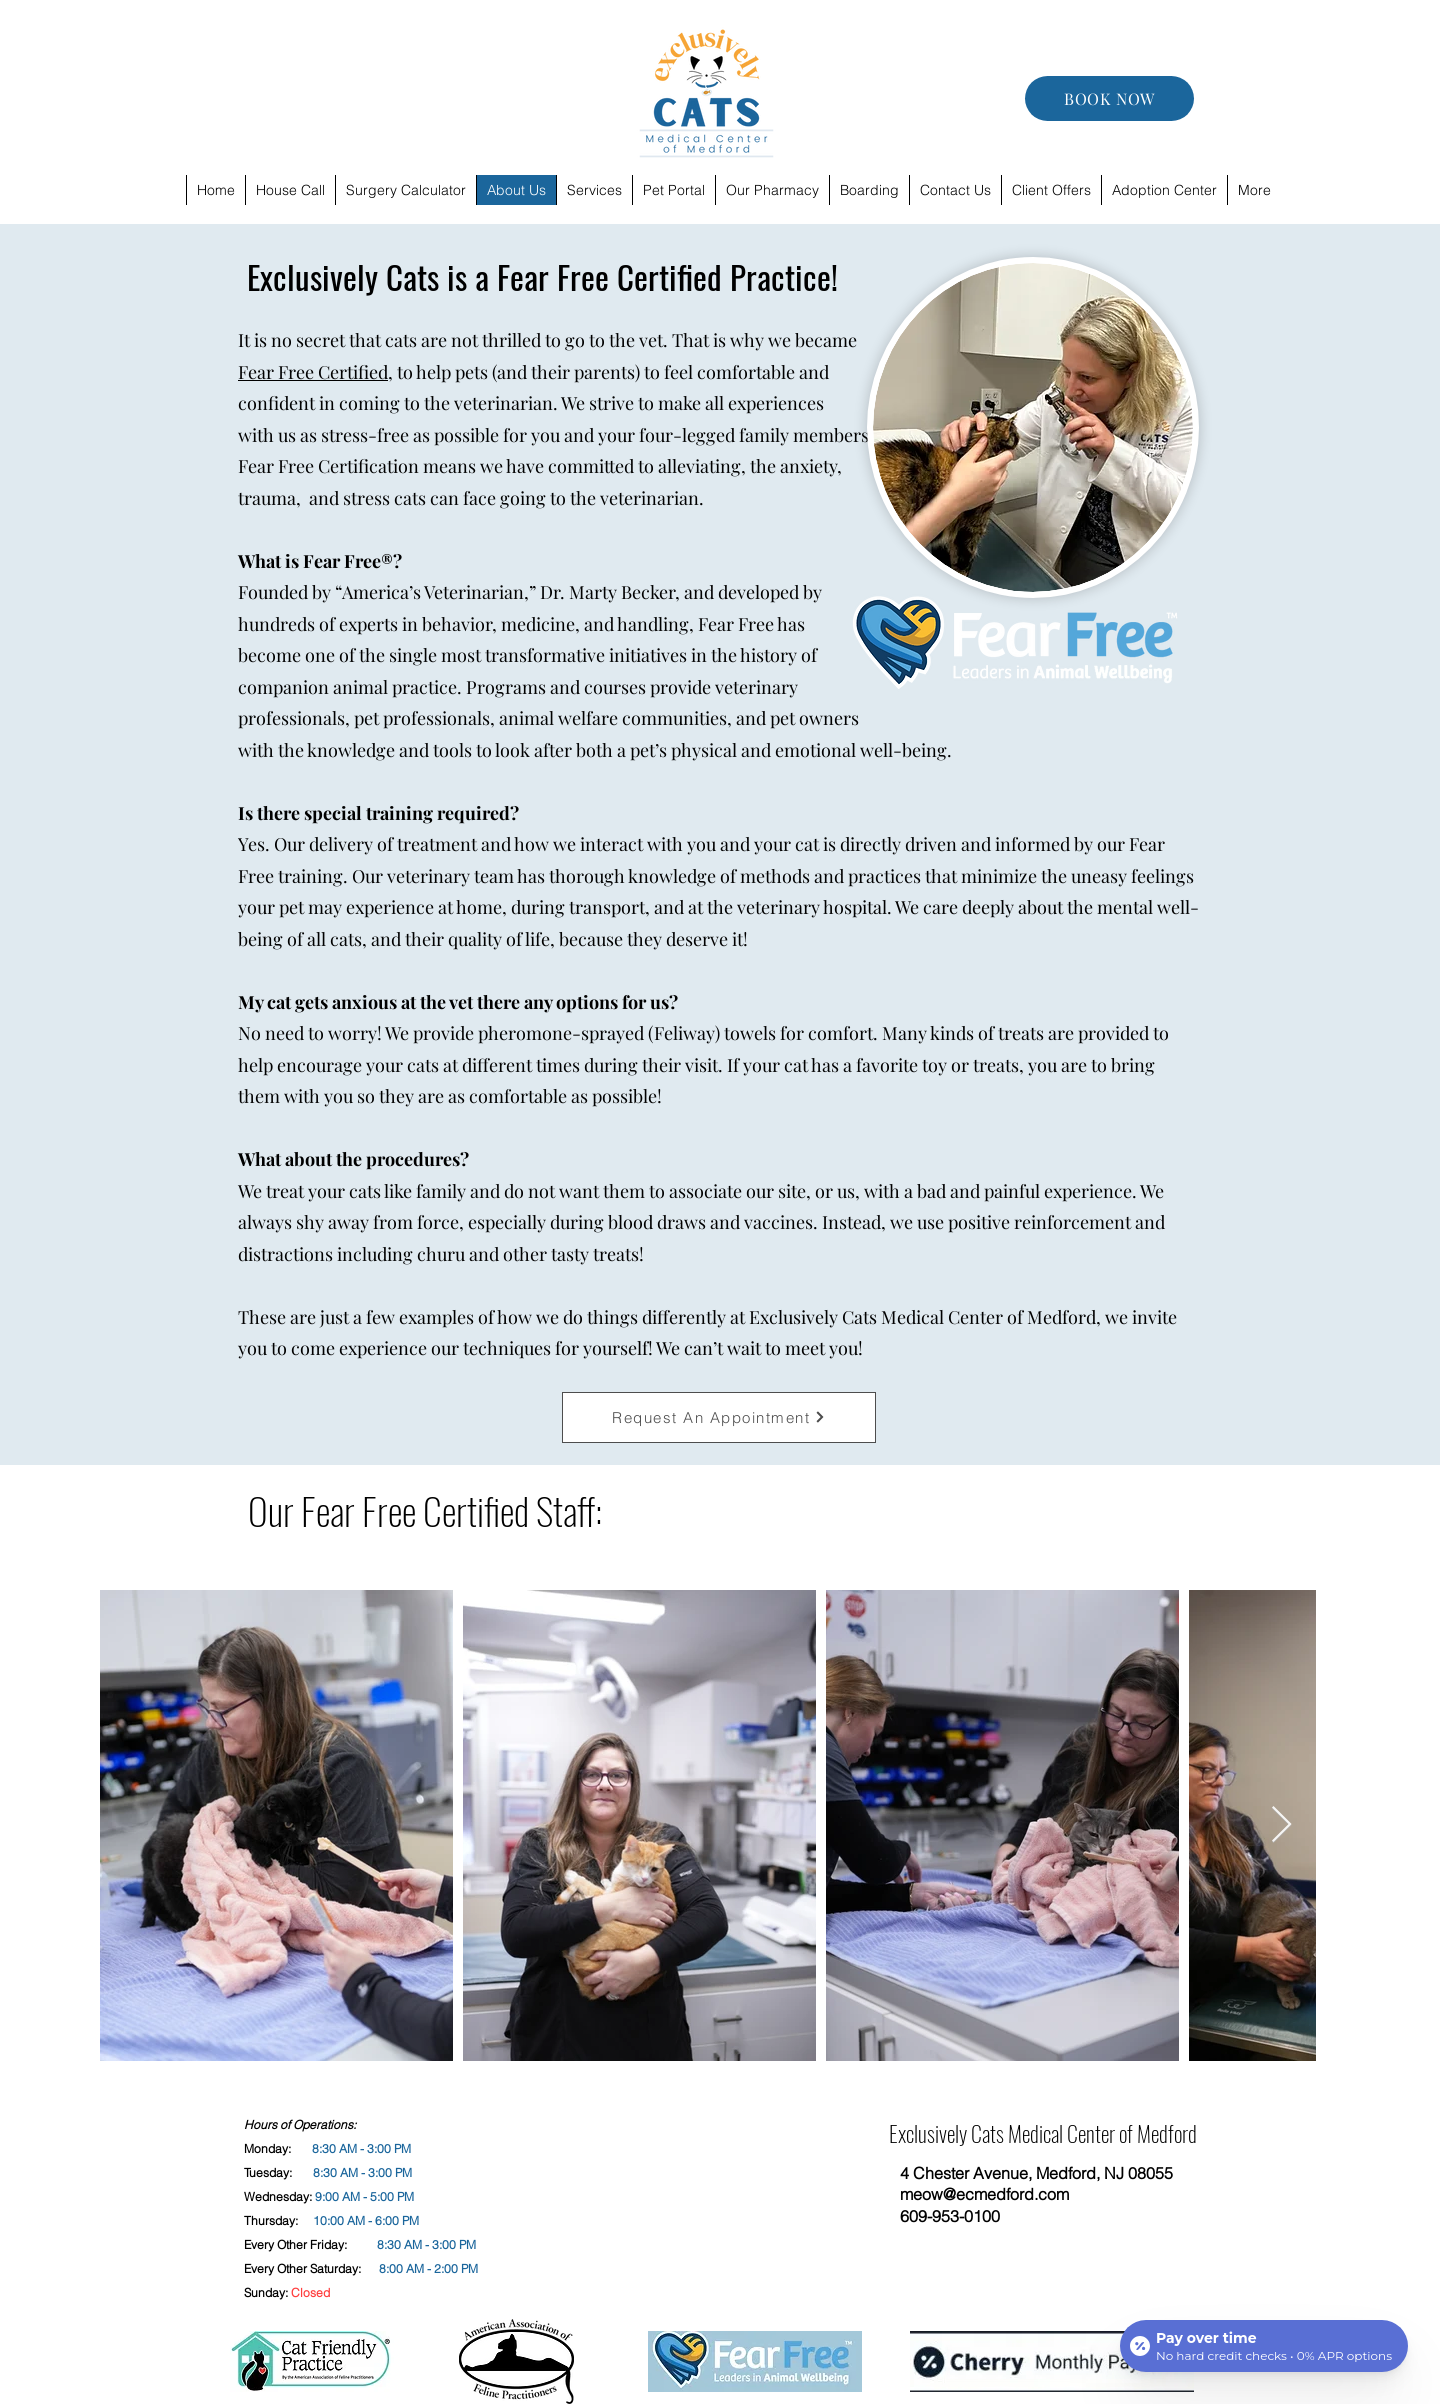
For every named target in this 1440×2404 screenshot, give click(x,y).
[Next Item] (1281, 1825)
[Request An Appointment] (719, 1417)
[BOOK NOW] (1109, 98)
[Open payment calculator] (1264, 2346)
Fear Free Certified (313, 372)
